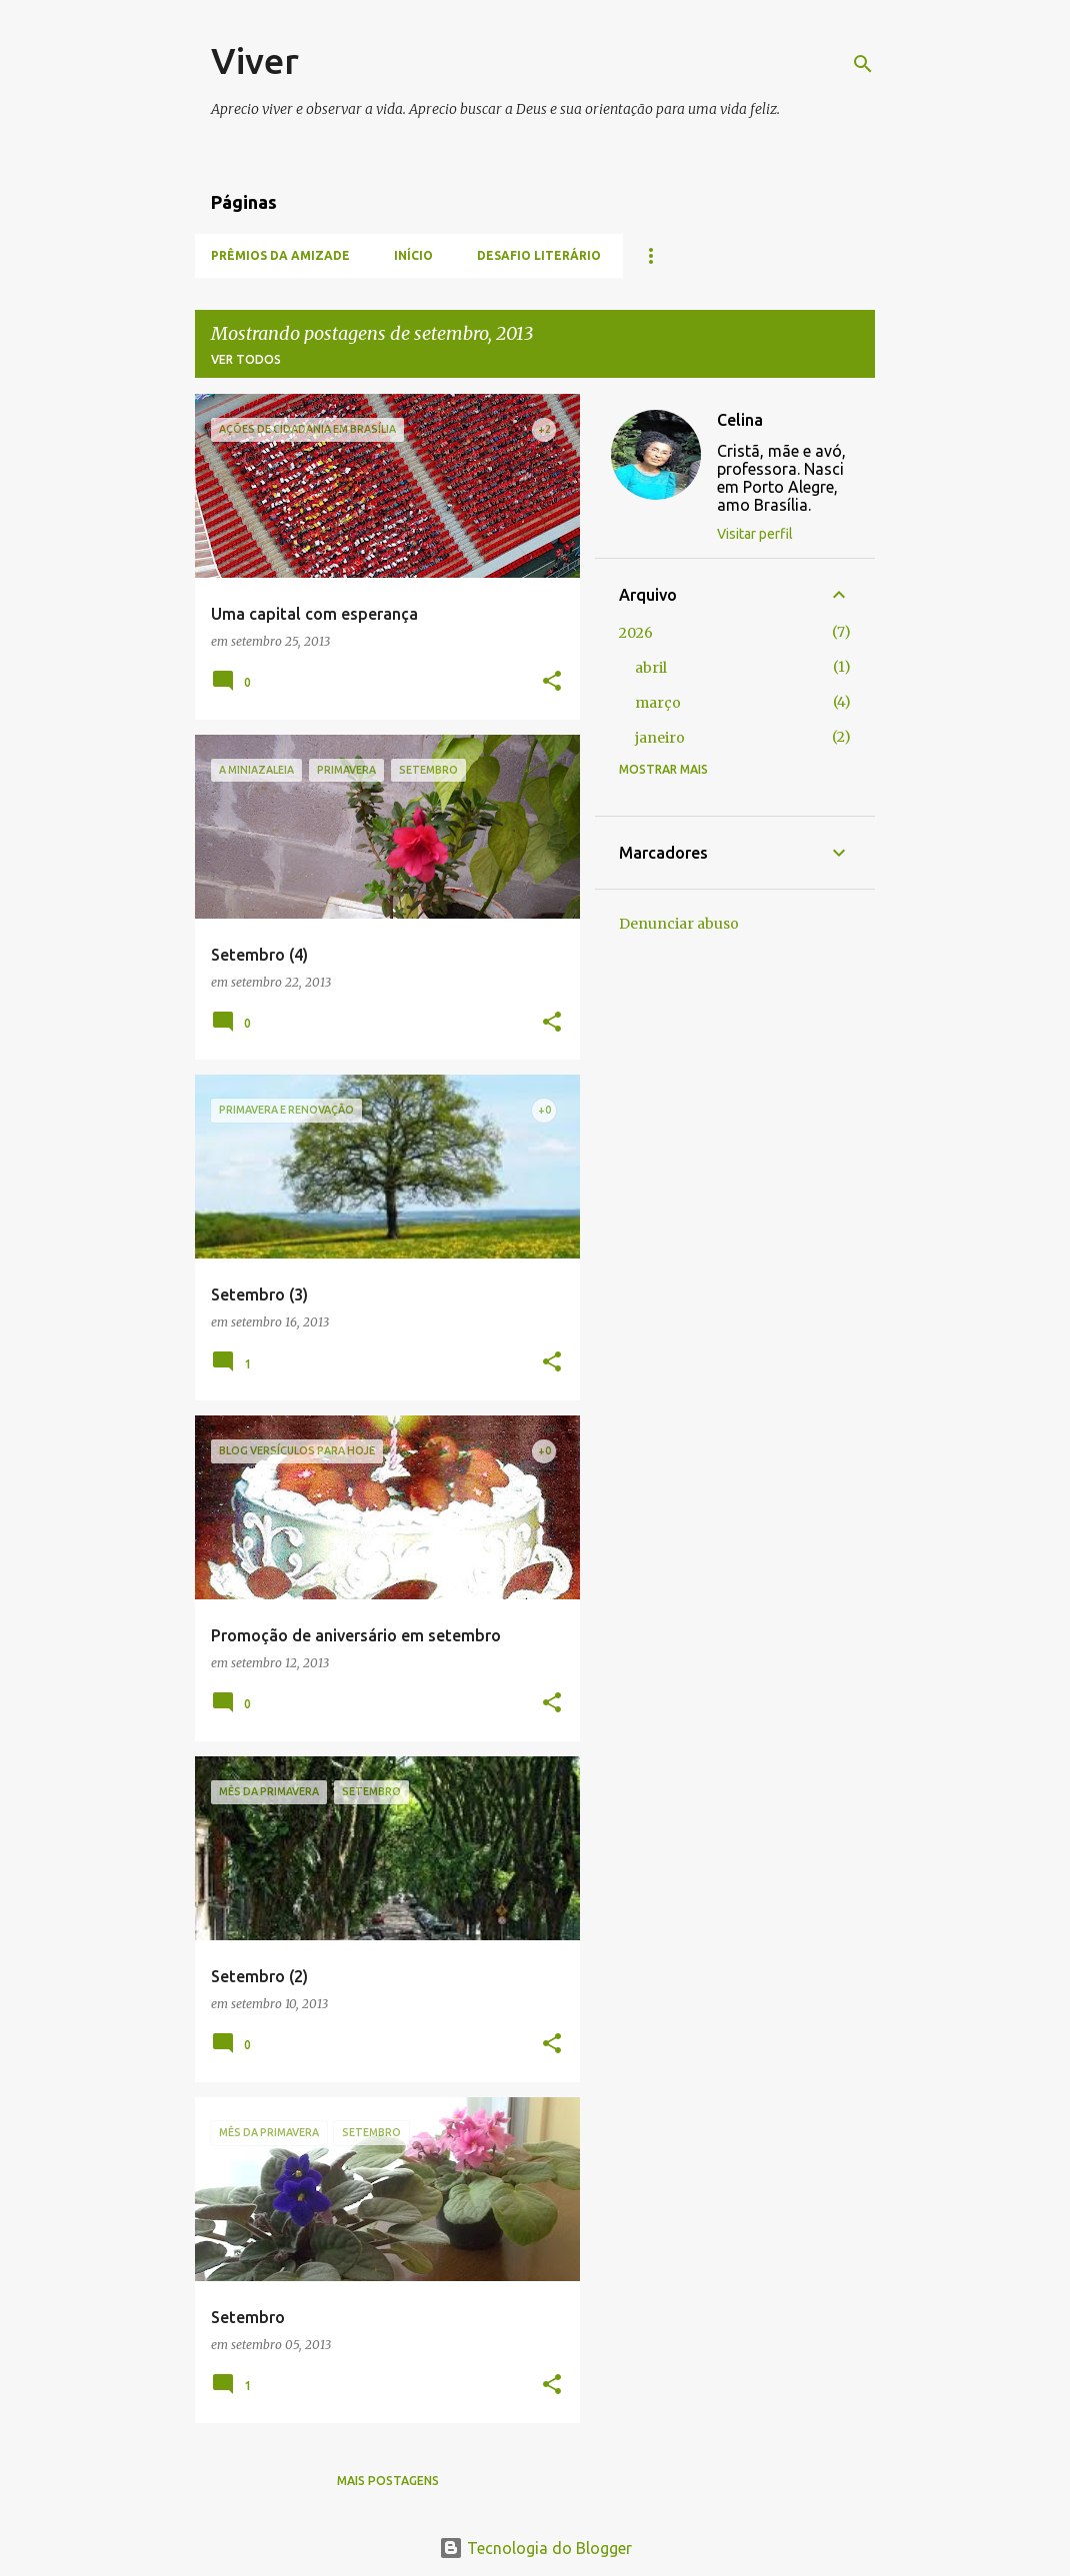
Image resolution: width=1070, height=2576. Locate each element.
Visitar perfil (755, 534)
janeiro (660, 738)
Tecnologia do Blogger (535, 2548)
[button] (552, 682)
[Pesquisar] (863, 64)
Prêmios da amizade (280, 255)
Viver (255, 60)
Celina (740, 420)
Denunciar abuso (679, 924)
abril (651, 668)
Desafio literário (539, 255)
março (658, 703)
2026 (636, 633)
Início (413, 255)
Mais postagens (388, 2480)
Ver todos (246, 359)
